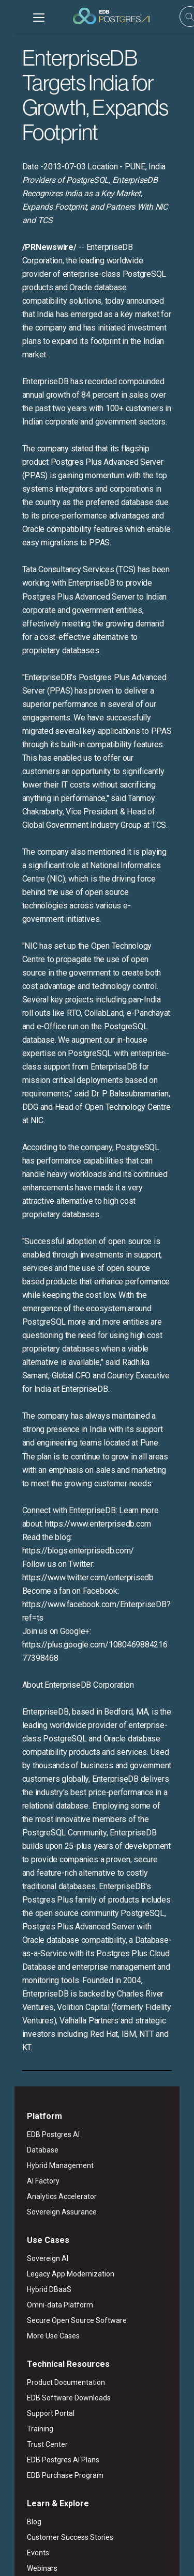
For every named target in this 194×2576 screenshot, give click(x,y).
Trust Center (32, 2189)
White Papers (34, 2328)
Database (28, 1895)
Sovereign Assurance (47, 1957)
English (43, 2506)
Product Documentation (51, 2127)
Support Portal (36, 2158)
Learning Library (38, 2344)
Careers (25, 2437)
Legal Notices (32, 2546)
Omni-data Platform (45, 2050)
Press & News (34, 2421)
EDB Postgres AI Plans (48, 2205)
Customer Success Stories (55, 2282)
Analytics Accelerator (47, 1941)
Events (23, 2298)
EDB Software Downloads (54, 2143)
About (22, 2390)
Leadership (30, 2406)
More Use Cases (38, 2081)
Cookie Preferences (116, 2559)
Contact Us (30, 2452)
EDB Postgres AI (38, 1879)
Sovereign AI (33, 2003)
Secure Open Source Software (62, 2065)
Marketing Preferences (45, 2559)
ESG (68, 2546)
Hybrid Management (45, 1910)
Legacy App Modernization (56, 2019)
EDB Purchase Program (50, 2220)
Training (25, 2174)
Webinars (27, 2313)
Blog (19, 2267)
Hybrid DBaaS (34, 2034)
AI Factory (28, 1926)
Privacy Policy (104, 2546)
